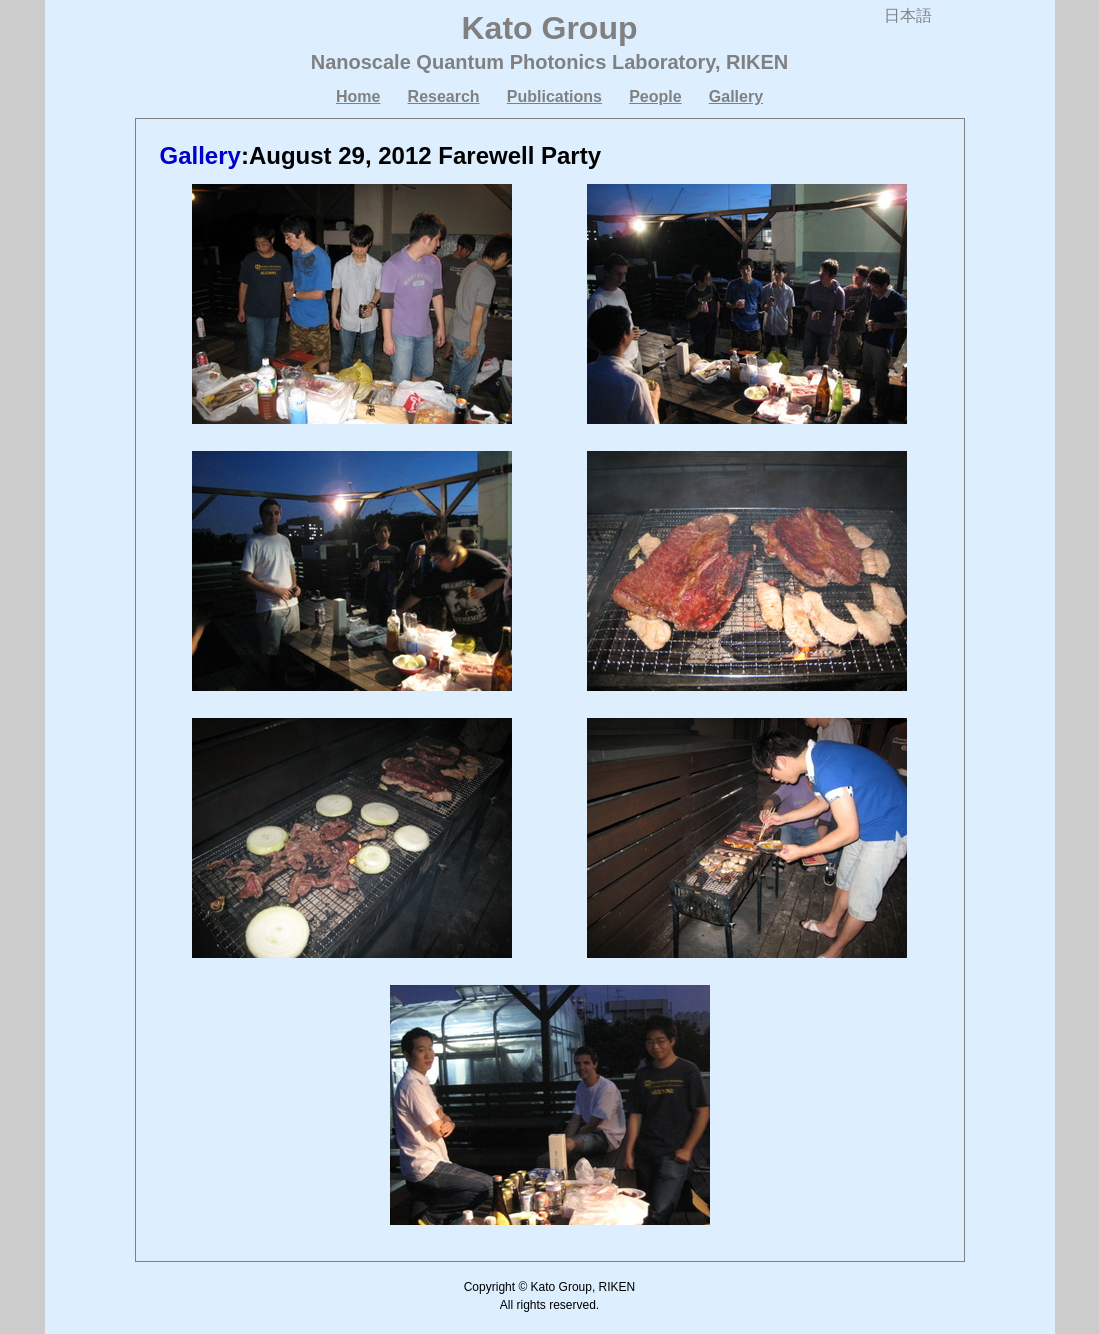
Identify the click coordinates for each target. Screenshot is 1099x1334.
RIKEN (757, 62)
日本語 (908, 15)
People (655, 96)
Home (358, 96)
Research (444, 96)
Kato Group (550, 28)
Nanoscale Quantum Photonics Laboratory (513, 62)
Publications (554, 96)
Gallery (736, 96)
